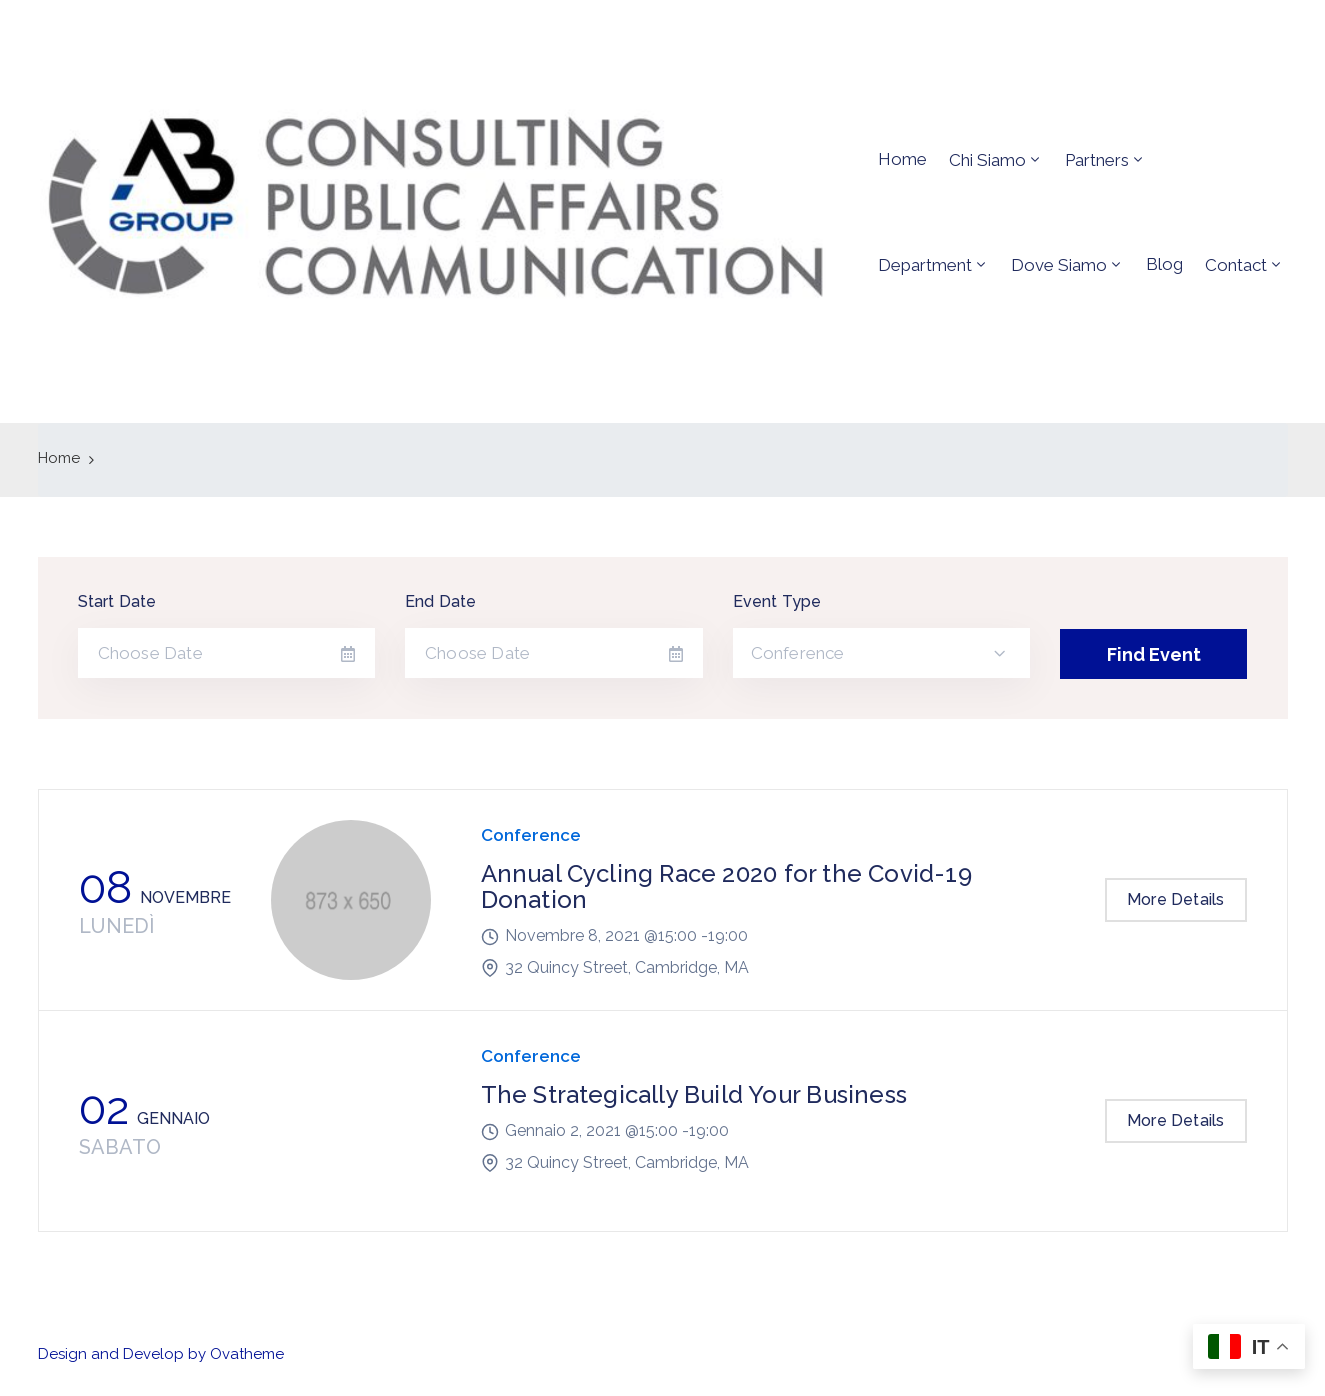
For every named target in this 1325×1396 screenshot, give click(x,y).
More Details (1175, 899)
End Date (441, 601)
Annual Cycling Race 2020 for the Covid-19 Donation (726, 886)
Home (902, 159)
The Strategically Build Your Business (694, 1094)
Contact (1236, 265)
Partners (1097, 160)
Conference (531, 835)
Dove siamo (1059, 265)
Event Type (777, 601)
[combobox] (882, 653)
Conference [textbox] (798, 653)
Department (925, 265)
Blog (1164, 264)
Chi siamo (987, 160)
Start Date (117, 601)
